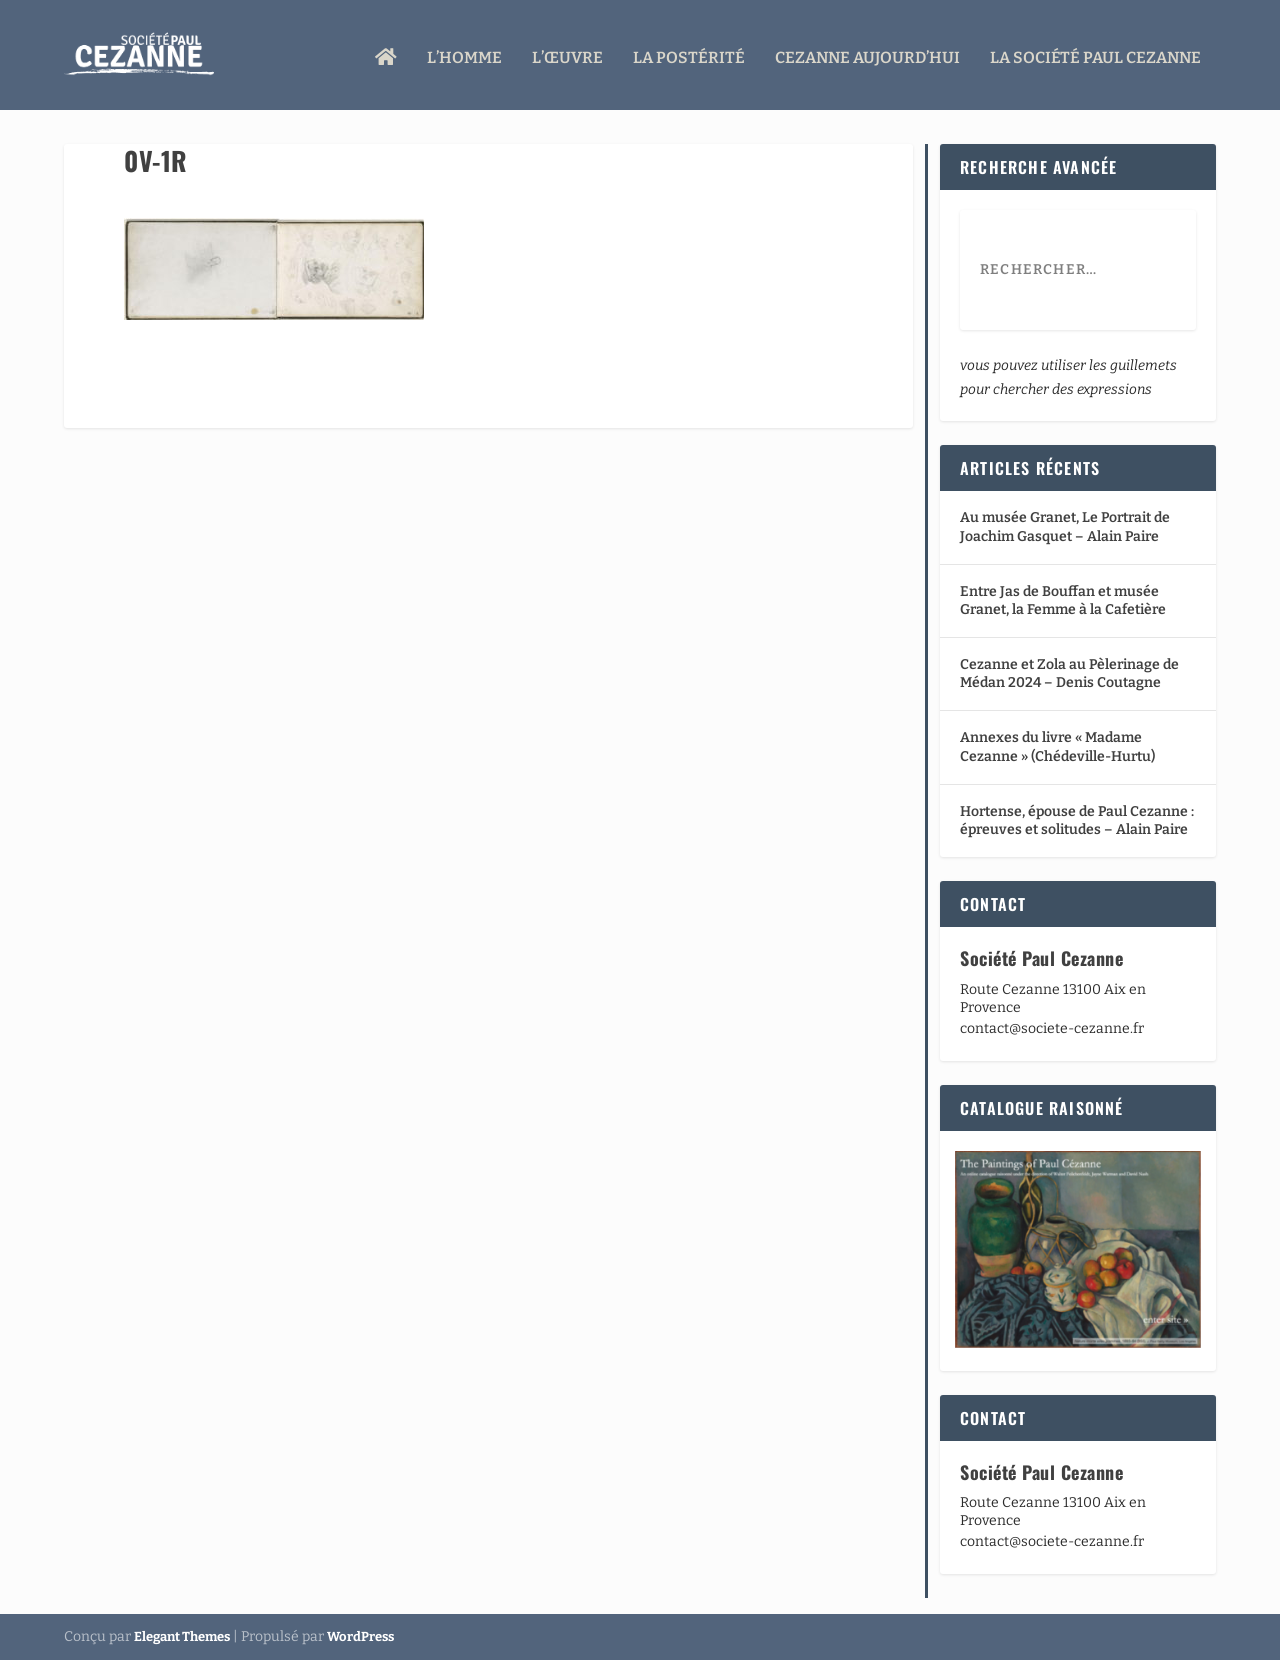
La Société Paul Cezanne (1095, 52)
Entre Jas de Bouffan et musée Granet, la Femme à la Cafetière (1063, 600)
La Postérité (689, 52)
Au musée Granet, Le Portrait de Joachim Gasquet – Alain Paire (1065, 526)
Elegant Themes (182, 1636)
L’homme (464, 52)
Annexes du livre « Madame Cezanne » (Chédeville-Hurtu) (1057, 746)
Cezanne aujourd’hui (867, 52)
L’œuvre (567, 52)
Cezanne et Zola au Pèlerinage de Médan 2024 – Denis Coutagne (1069, 673)
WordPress (360, 1636)
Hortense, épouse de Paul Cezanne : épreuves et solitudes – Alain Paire (1077, 820)
